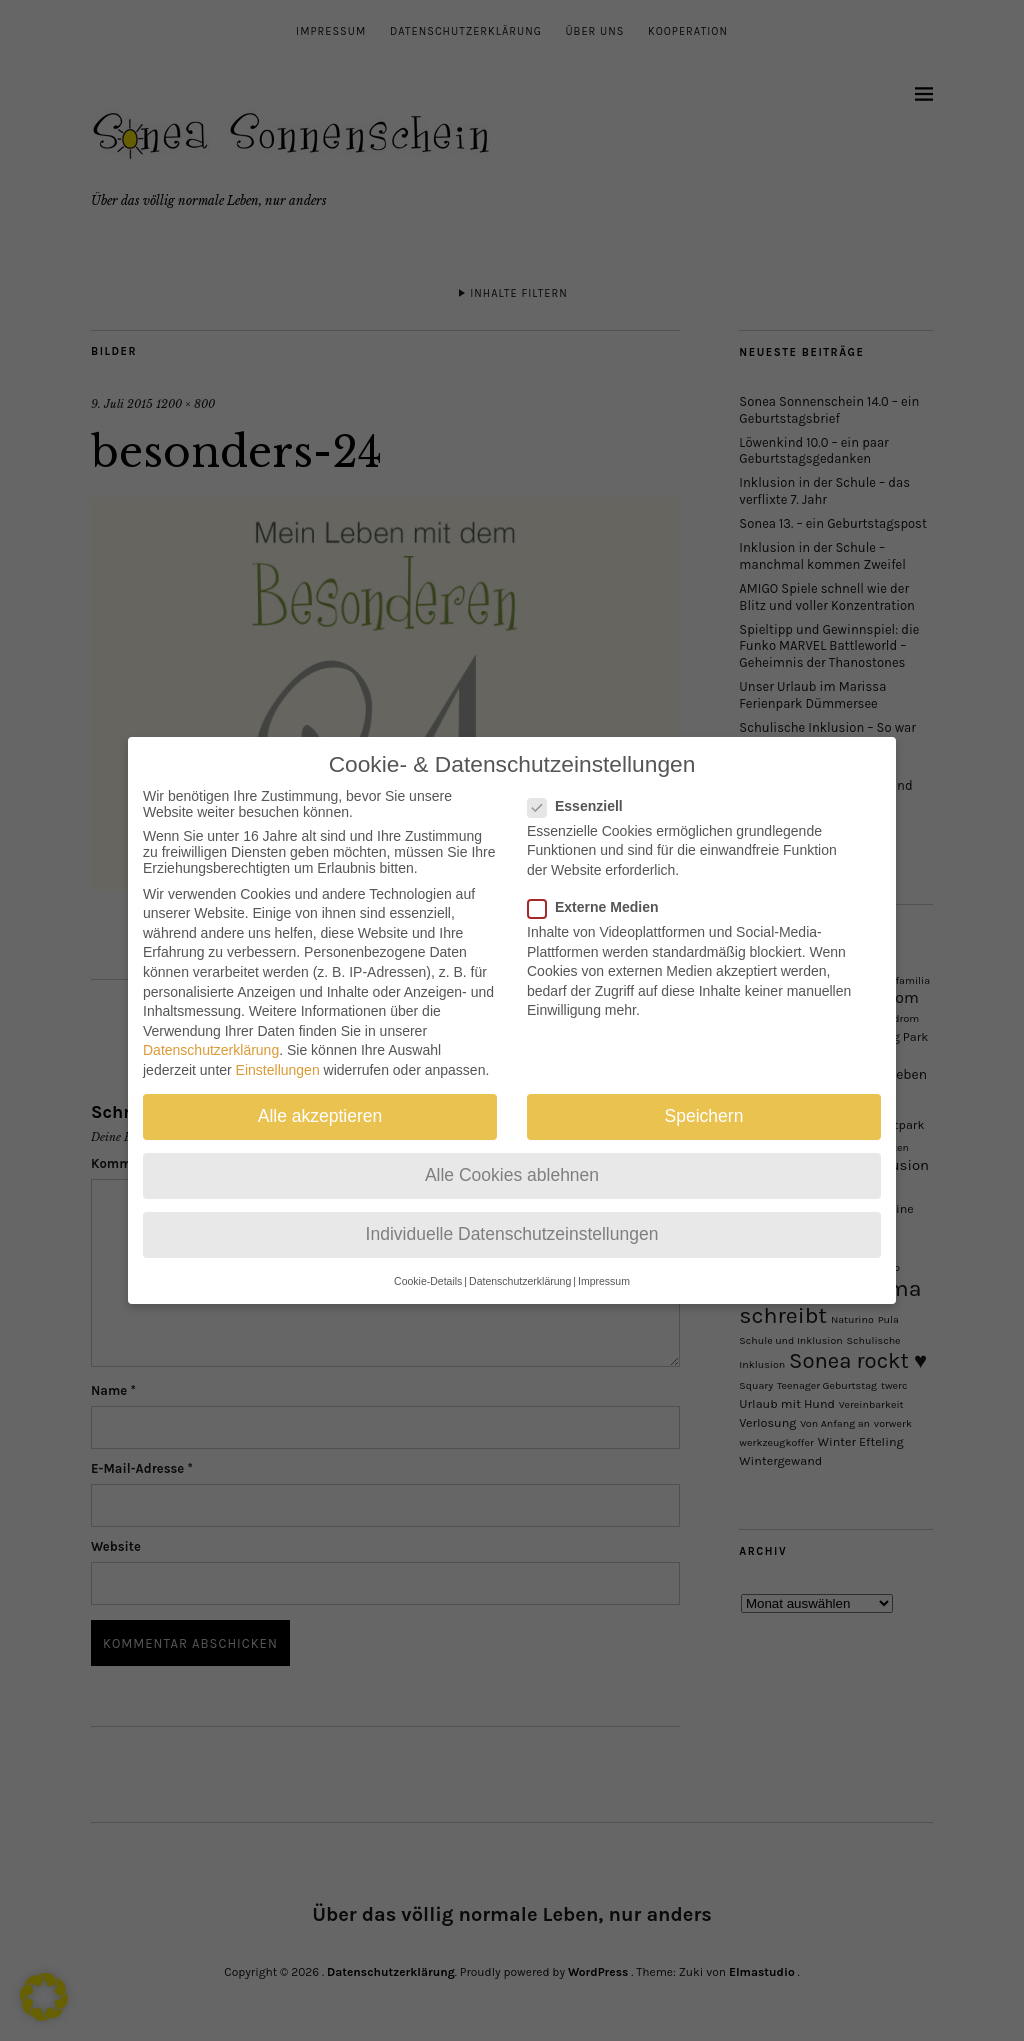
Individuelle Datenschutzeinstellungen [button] (512, 1221)
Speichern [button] (704, 1102)
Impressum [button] (604, 1267)
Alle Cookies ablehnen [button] (512, 1161)
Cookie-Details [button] (428, 1267)
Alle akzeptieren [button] (320, 1102)
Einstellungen (278, 1056)
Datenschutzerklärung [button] (520, 1267)
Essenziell (583, 792)
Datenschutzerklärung (211, 1037)
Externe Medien (601, 893)
